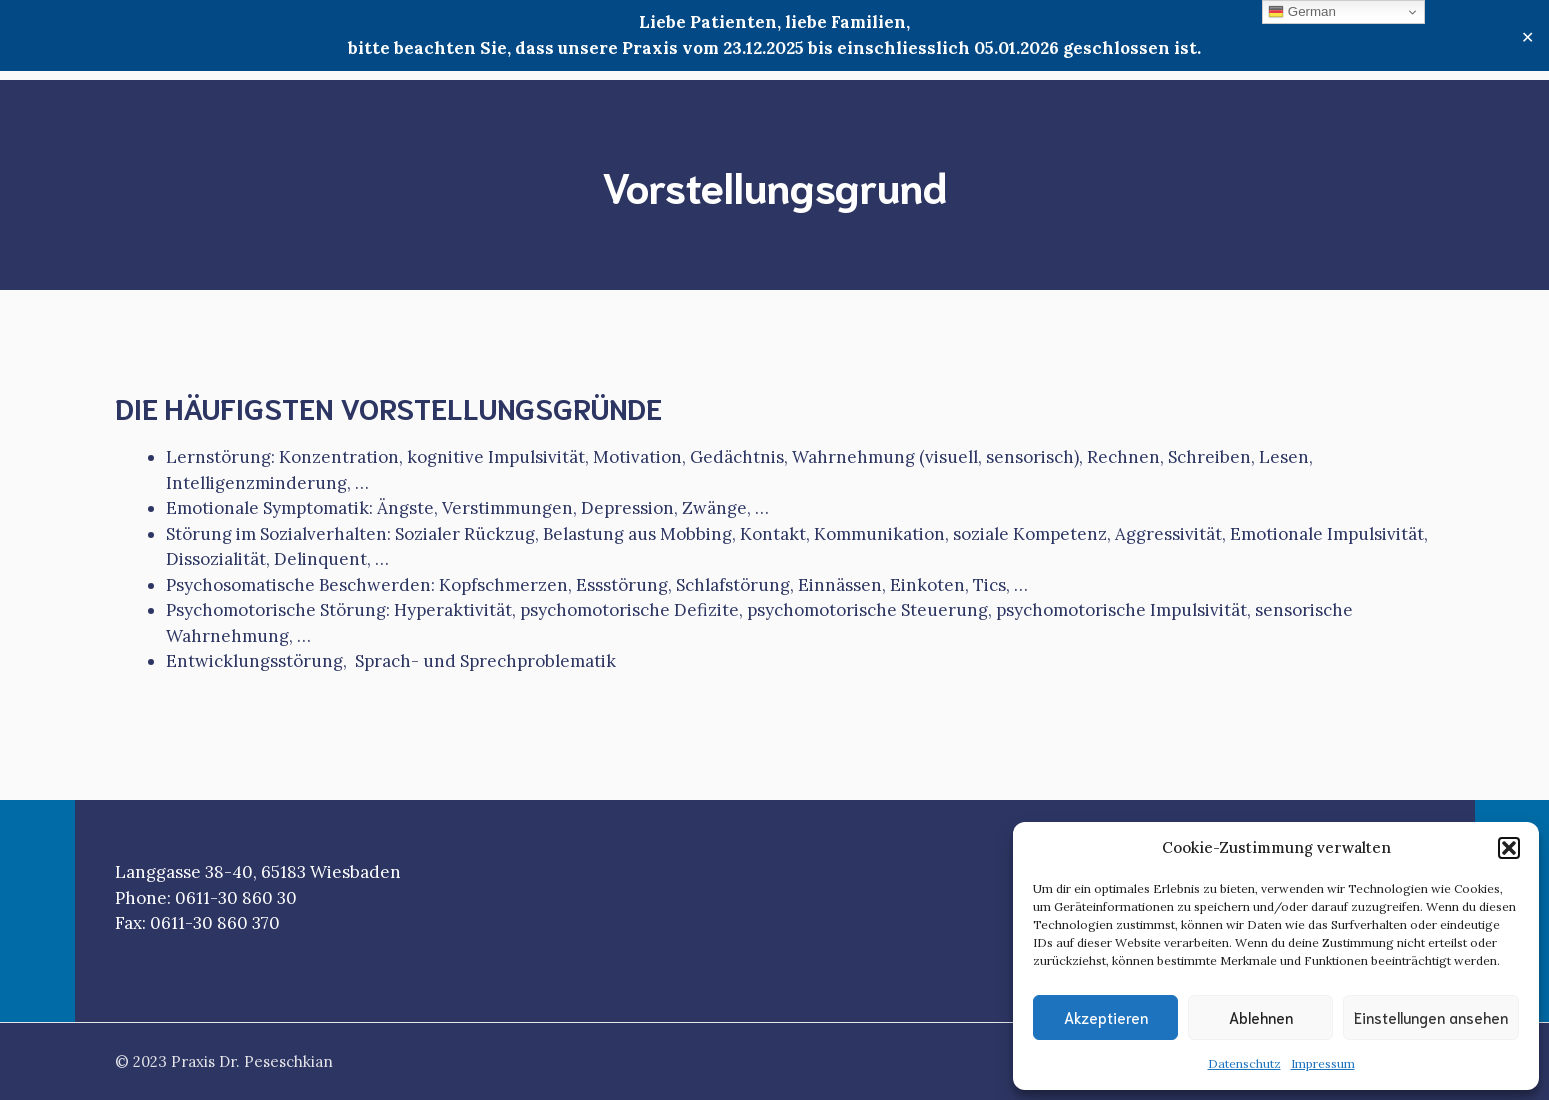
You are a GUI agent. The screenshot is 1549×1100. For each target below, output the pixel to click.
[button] (1509, 848)
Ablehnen (1261, 1017)
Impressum (1323, 1063)
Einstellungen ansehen (1431, 1017)
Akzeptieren (1106, 1017)
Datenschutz (1244, 1063)
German (1302, 12)
